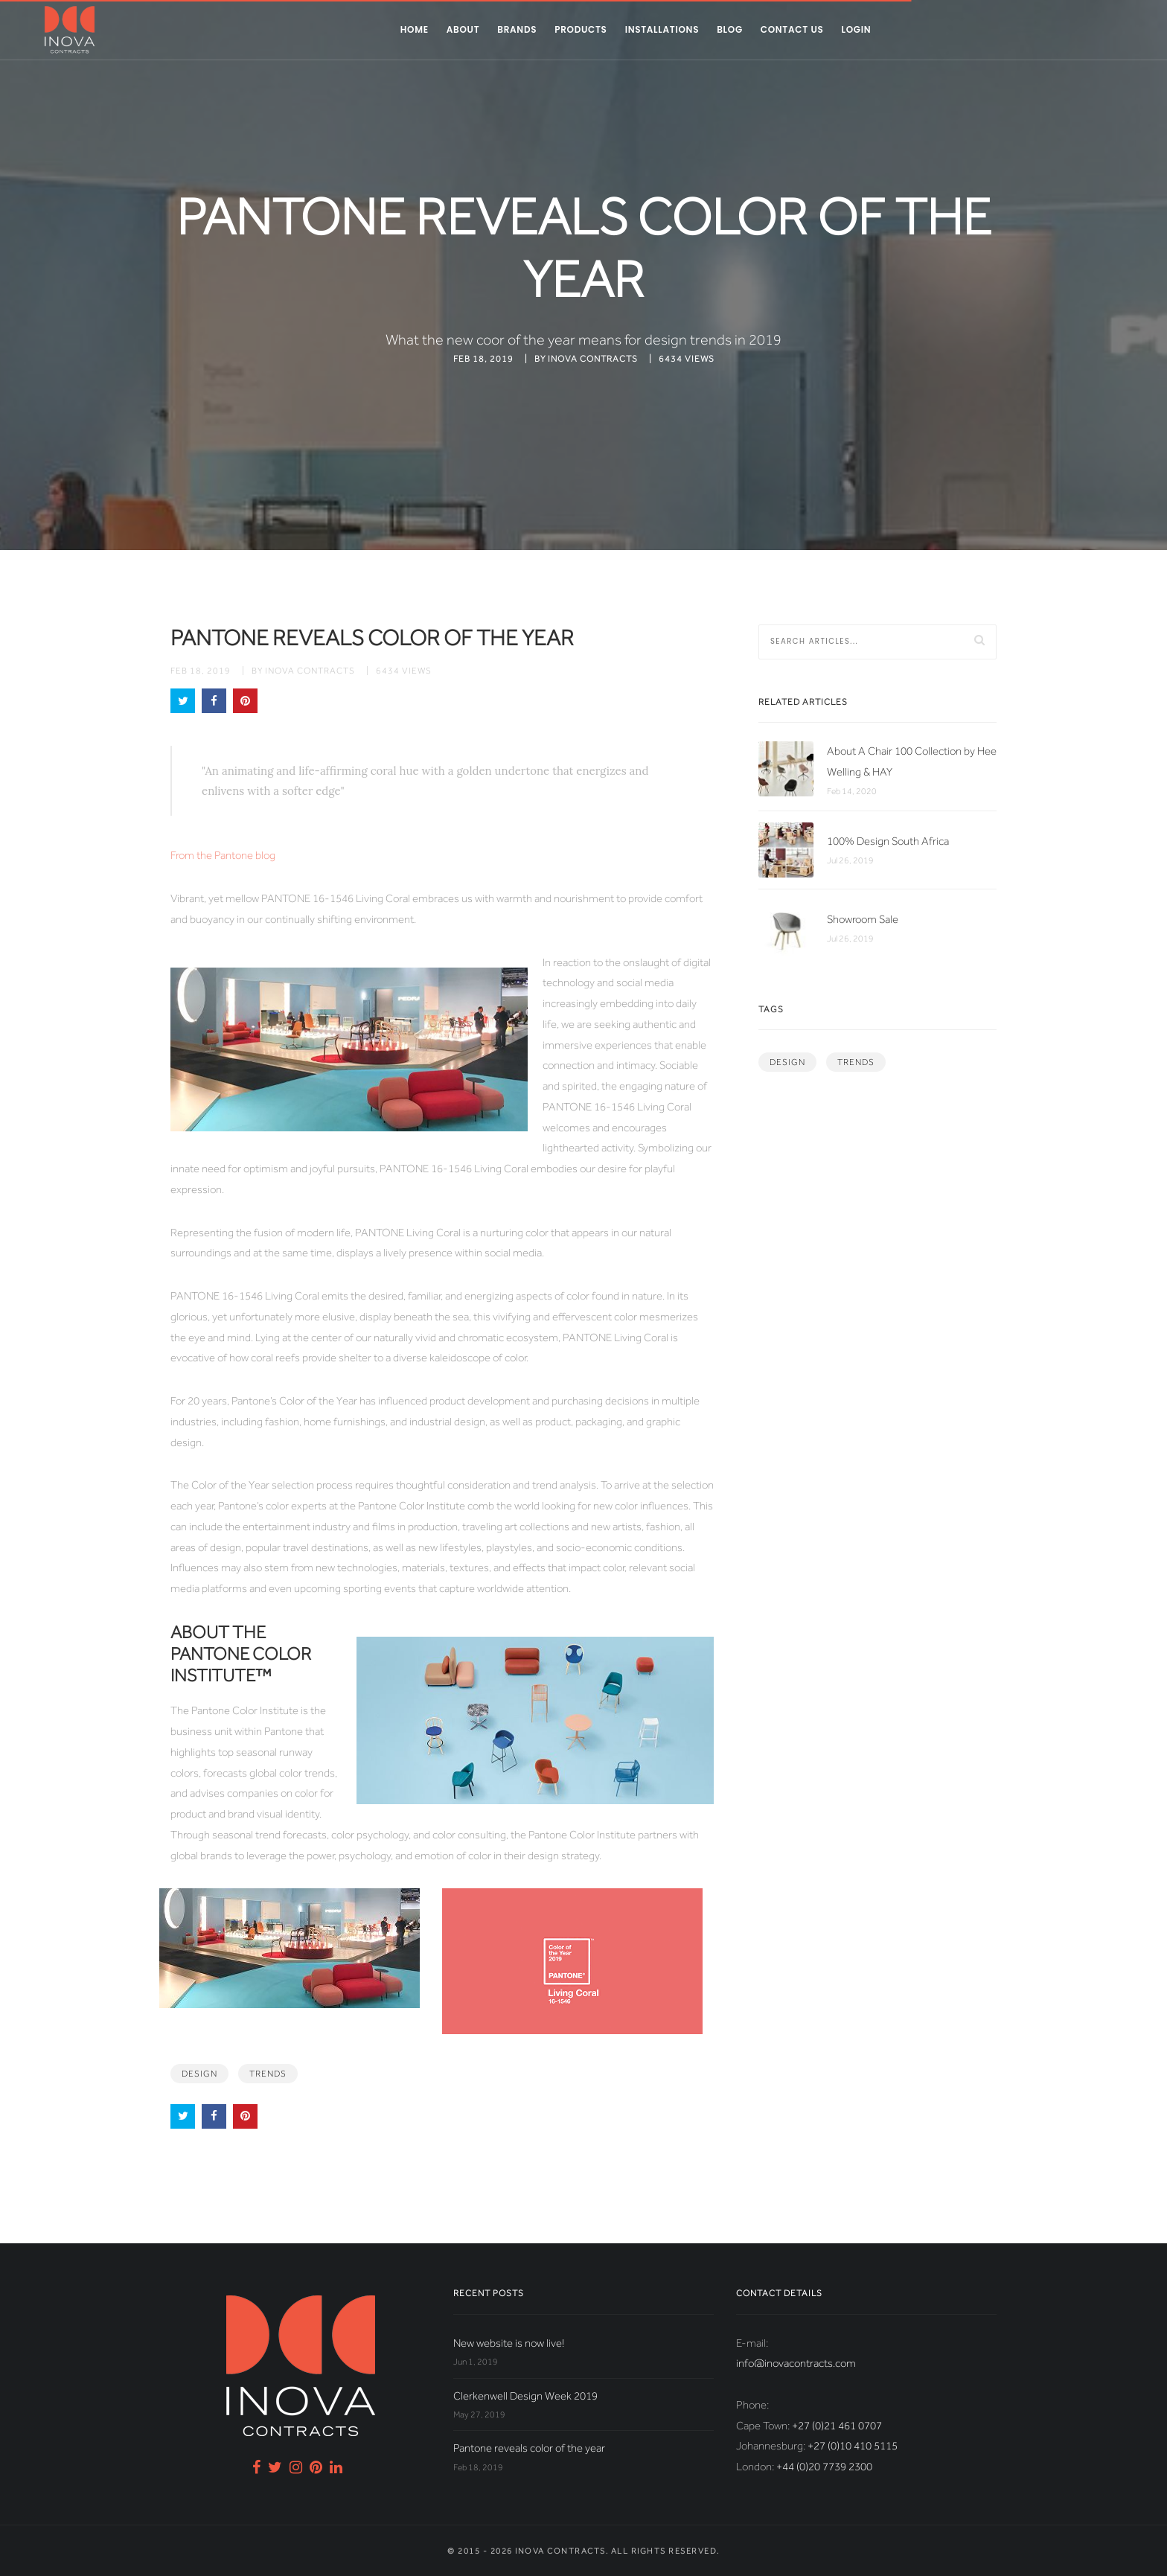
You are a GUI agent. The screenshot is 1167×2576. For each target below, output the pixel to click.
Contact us (792, 29)
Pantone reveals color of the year (529, 2448)
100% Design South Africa (888, 841)
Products (580, 29)
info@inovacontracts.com (796, 2363)
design (199, 2073)
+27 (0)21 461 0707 (837, 2426)
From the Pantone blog (222, 855)
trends (268, 2073)
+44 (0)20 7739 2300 (824, 2467)
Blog (730, 29)
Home (414, 29)
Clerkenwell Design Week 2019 (525, 2396)
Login (856, 29)
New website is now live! (508, 2343)
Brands (517, 29)
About (463, 29)
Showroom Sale (862, 919)
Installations (662, 29)
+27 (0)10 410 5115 (853, 2446)
